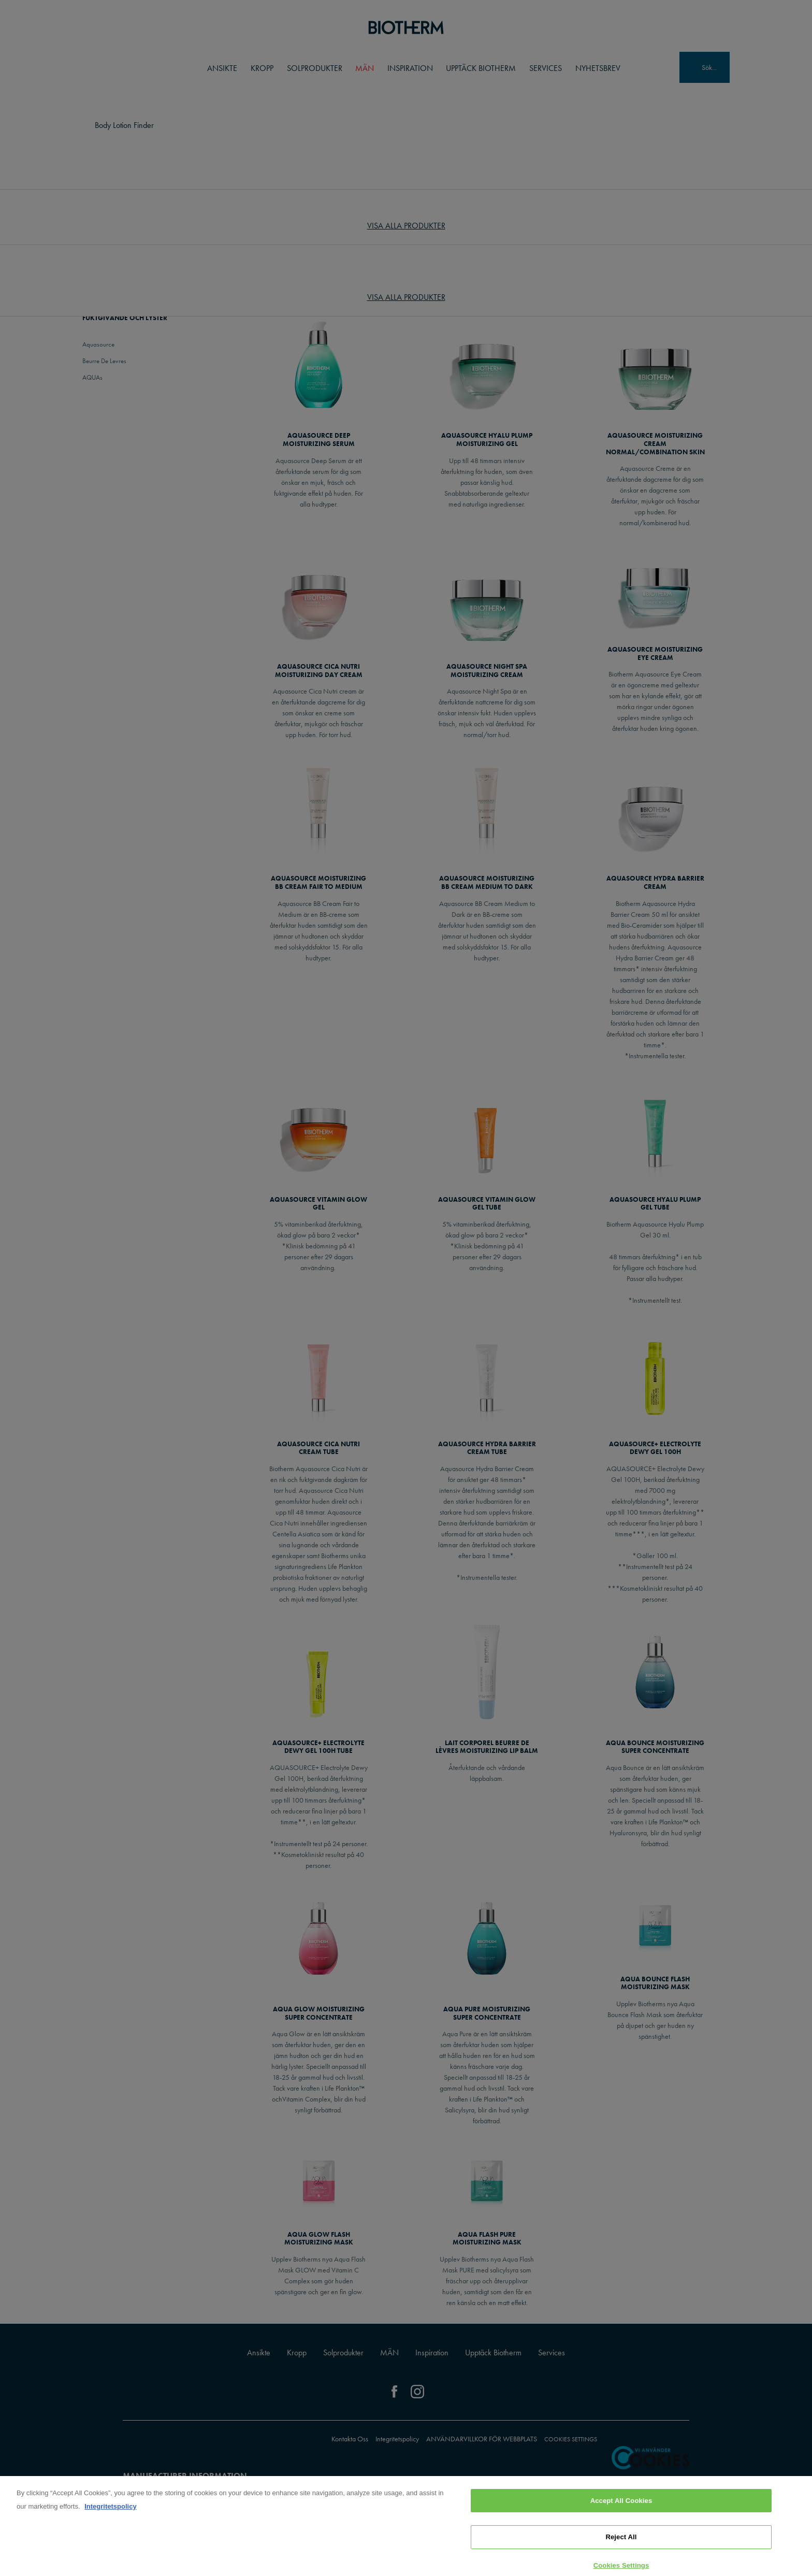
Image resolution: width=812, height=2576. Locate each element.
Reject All (620, 2544)
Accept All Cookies (621, 2507)
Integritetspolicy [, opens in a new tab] (110, 2513)
